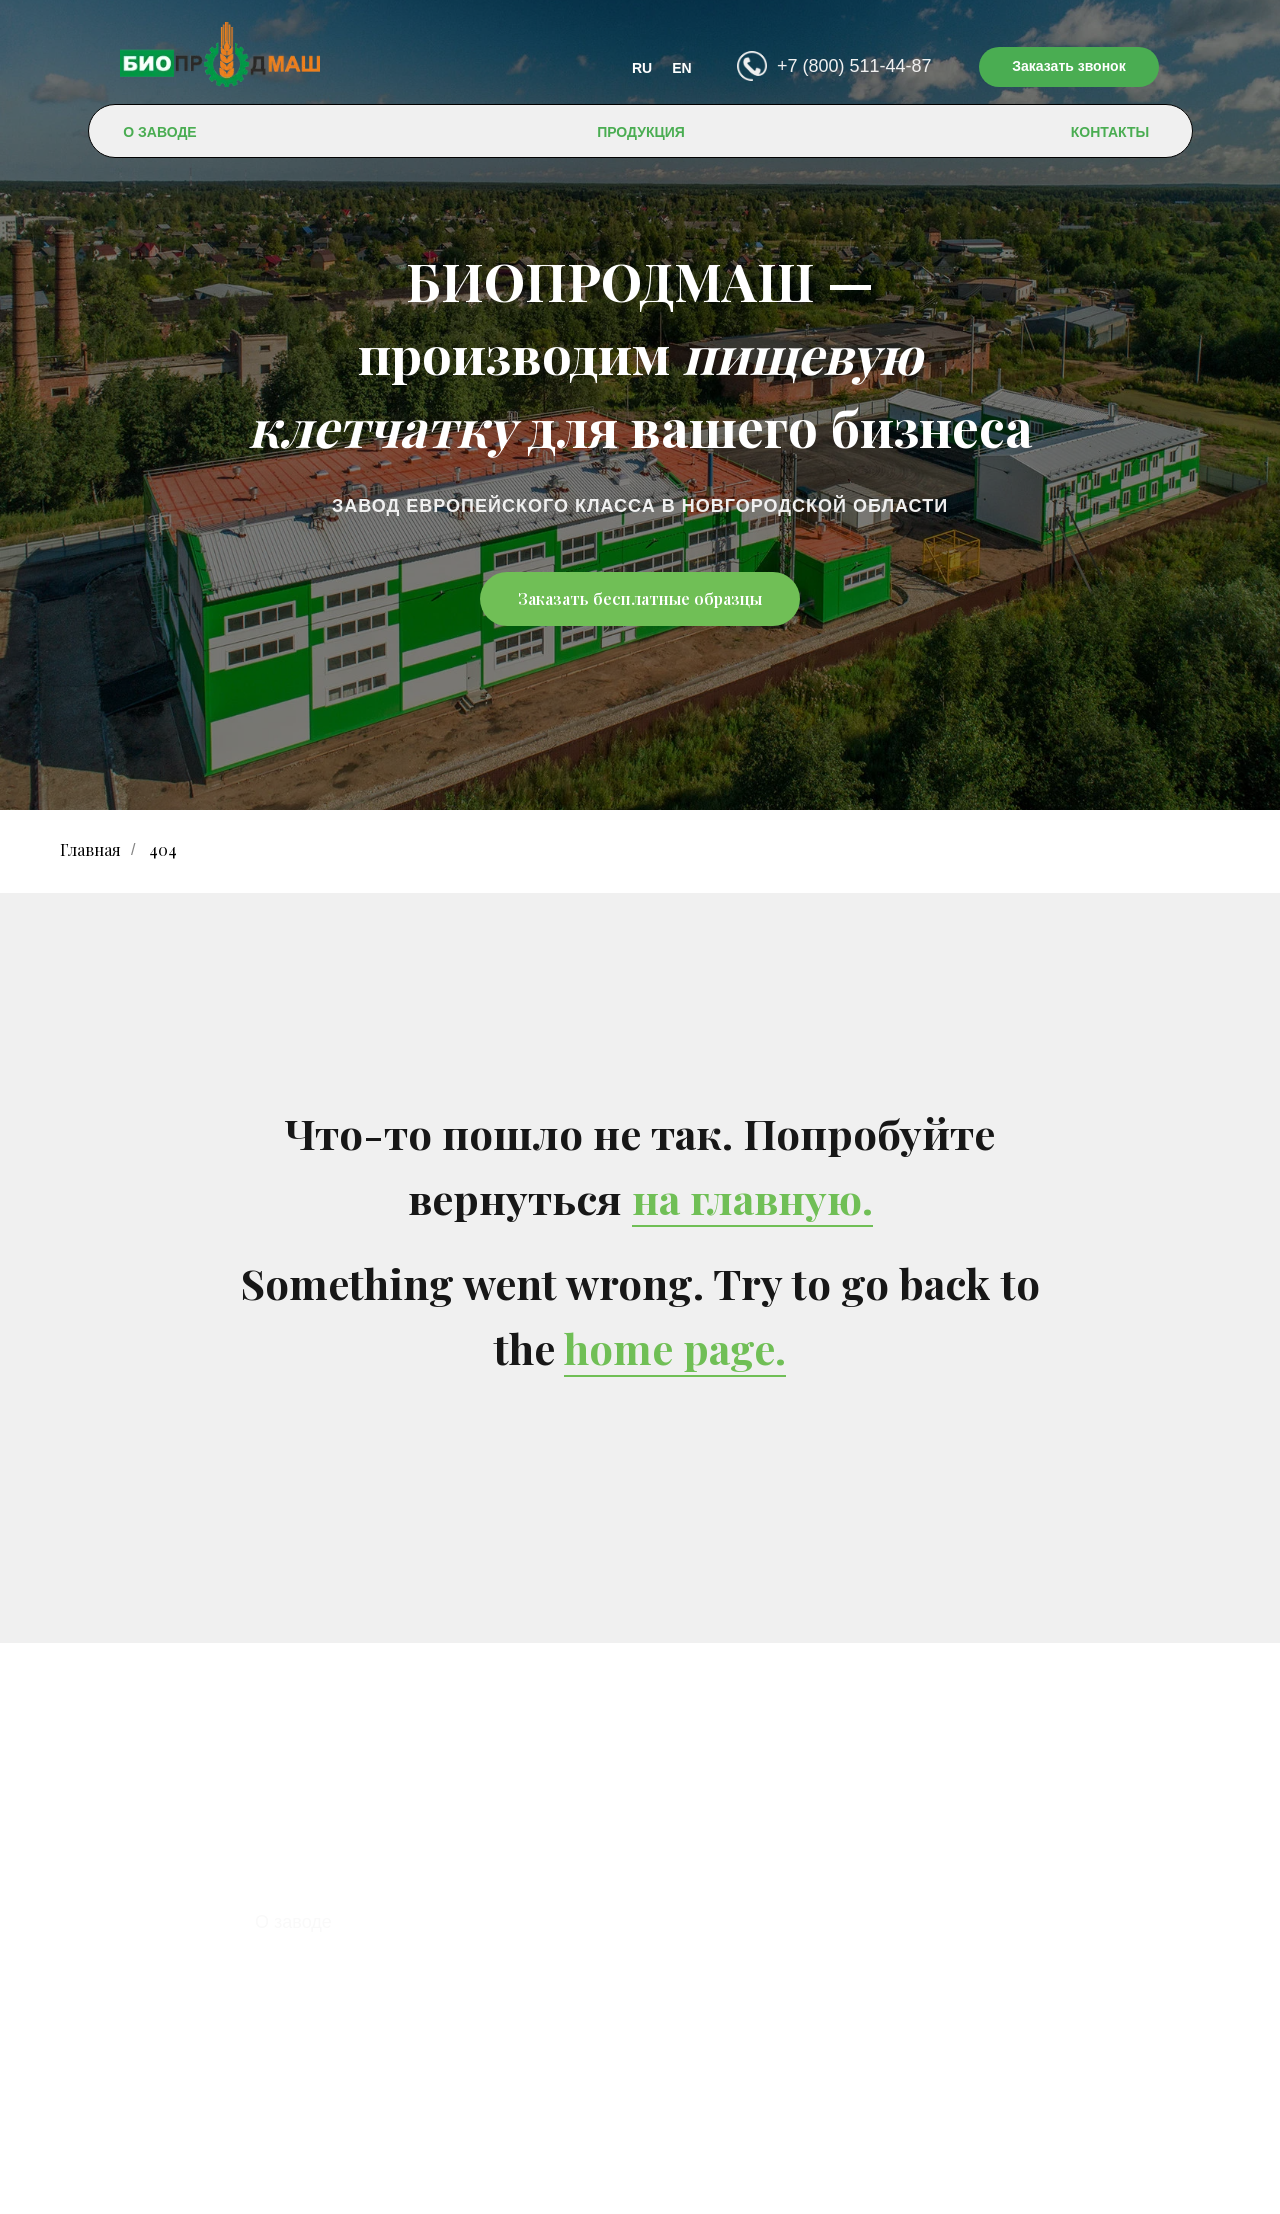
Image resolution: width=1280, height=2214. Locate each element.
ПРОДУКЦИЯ (641, 132)
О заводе (293, 1922)
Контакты (295, 2015)
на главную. (752, 1198)
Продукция (301, 1953)
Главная (90, 849)
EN (681, 68)
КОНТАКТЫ (1110, 132)
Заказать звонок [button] (1068, 66)
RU (642, 68)
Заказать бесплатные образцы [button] (640, 598)
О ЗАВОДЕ (159, 132)
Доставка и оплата (333, 1984)
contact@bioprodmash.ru (717, 2087)
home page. (675, 1348)
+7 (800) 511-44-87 (854, 66)
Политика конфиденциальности (640, 2183)
